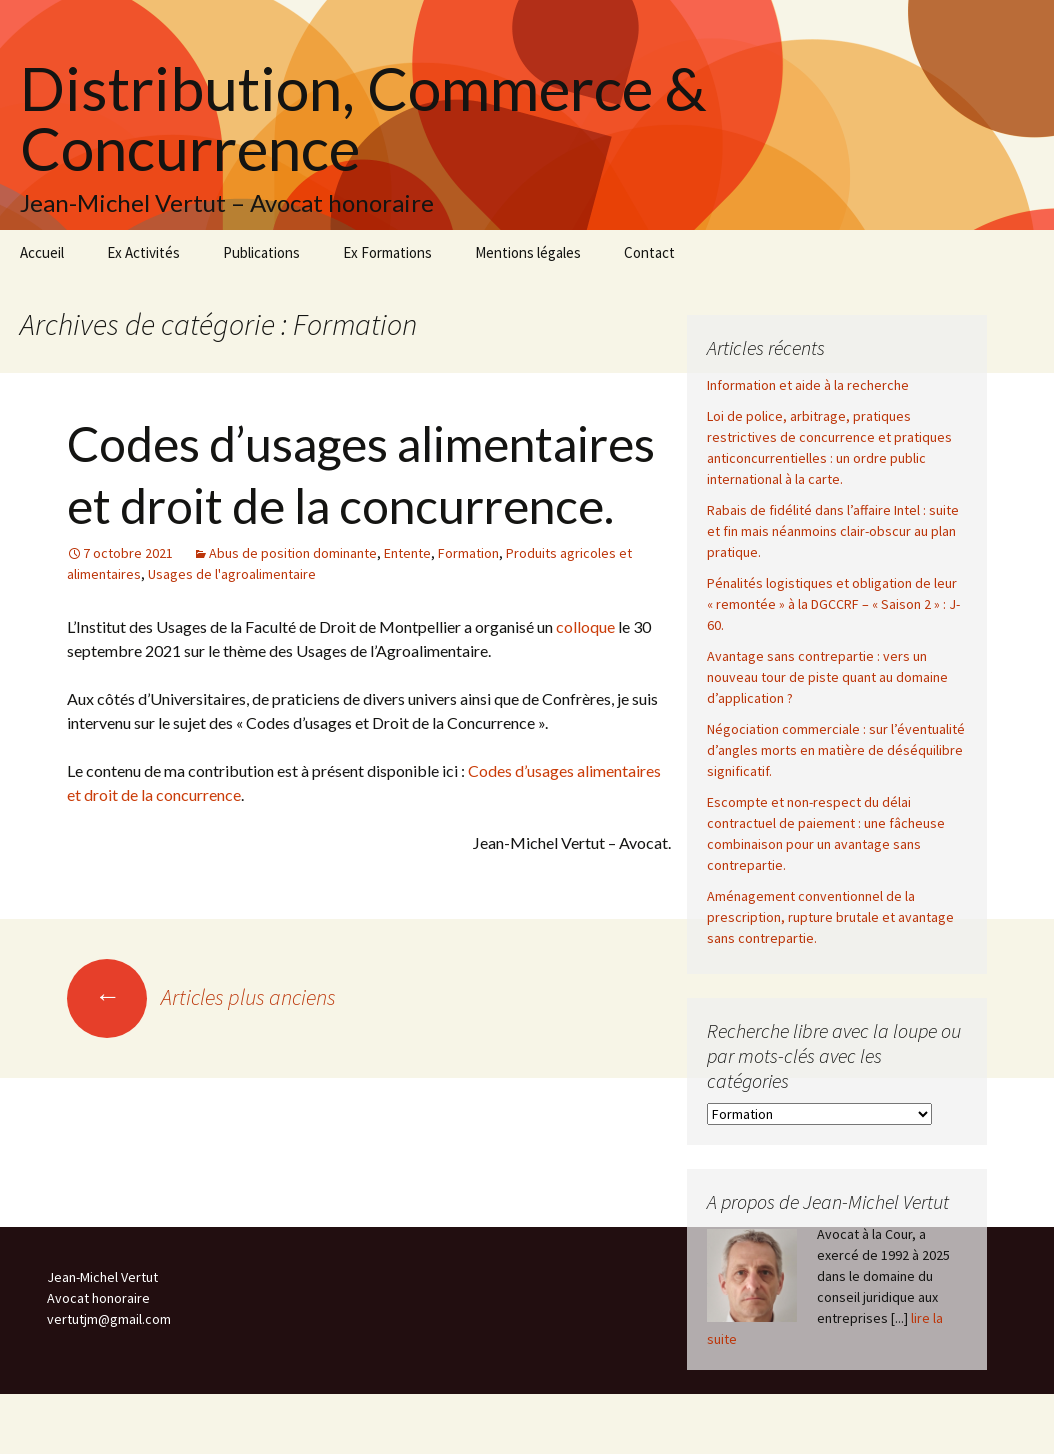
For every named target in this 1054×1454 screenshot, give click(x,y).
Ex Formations (387, 252)
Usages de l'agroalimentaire (232, 574)
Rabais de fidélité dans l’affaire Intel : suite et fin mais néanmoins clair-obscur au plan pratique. (833, 531)
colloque (585, 626)
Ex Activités (143, 252)
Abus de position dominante (293, 553)
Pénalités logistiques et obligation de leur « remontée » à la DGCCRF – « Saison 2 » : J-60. (833, 604)
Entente (407, 553)
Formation (468, 553)
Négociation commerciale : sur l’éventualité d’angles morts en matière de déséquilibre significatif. (836, 750)
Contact (649, 252)
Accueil (42, 252)
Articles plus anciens (201, 997)
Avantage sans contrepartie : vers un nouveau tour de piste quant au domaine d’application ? (827, 677)
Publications (261, 252)
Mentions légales (528, 252)
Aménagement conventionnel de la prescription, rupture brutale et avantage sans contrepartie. (830, 917)
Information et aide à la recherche (808, 385)
